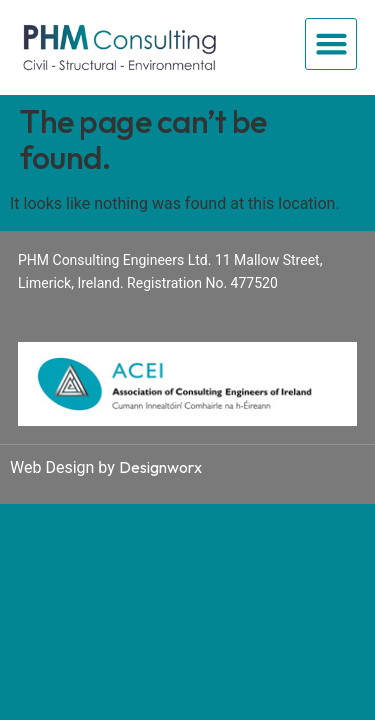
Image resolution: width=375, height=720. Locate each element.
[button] (331, 44)
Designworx (160, 467)
